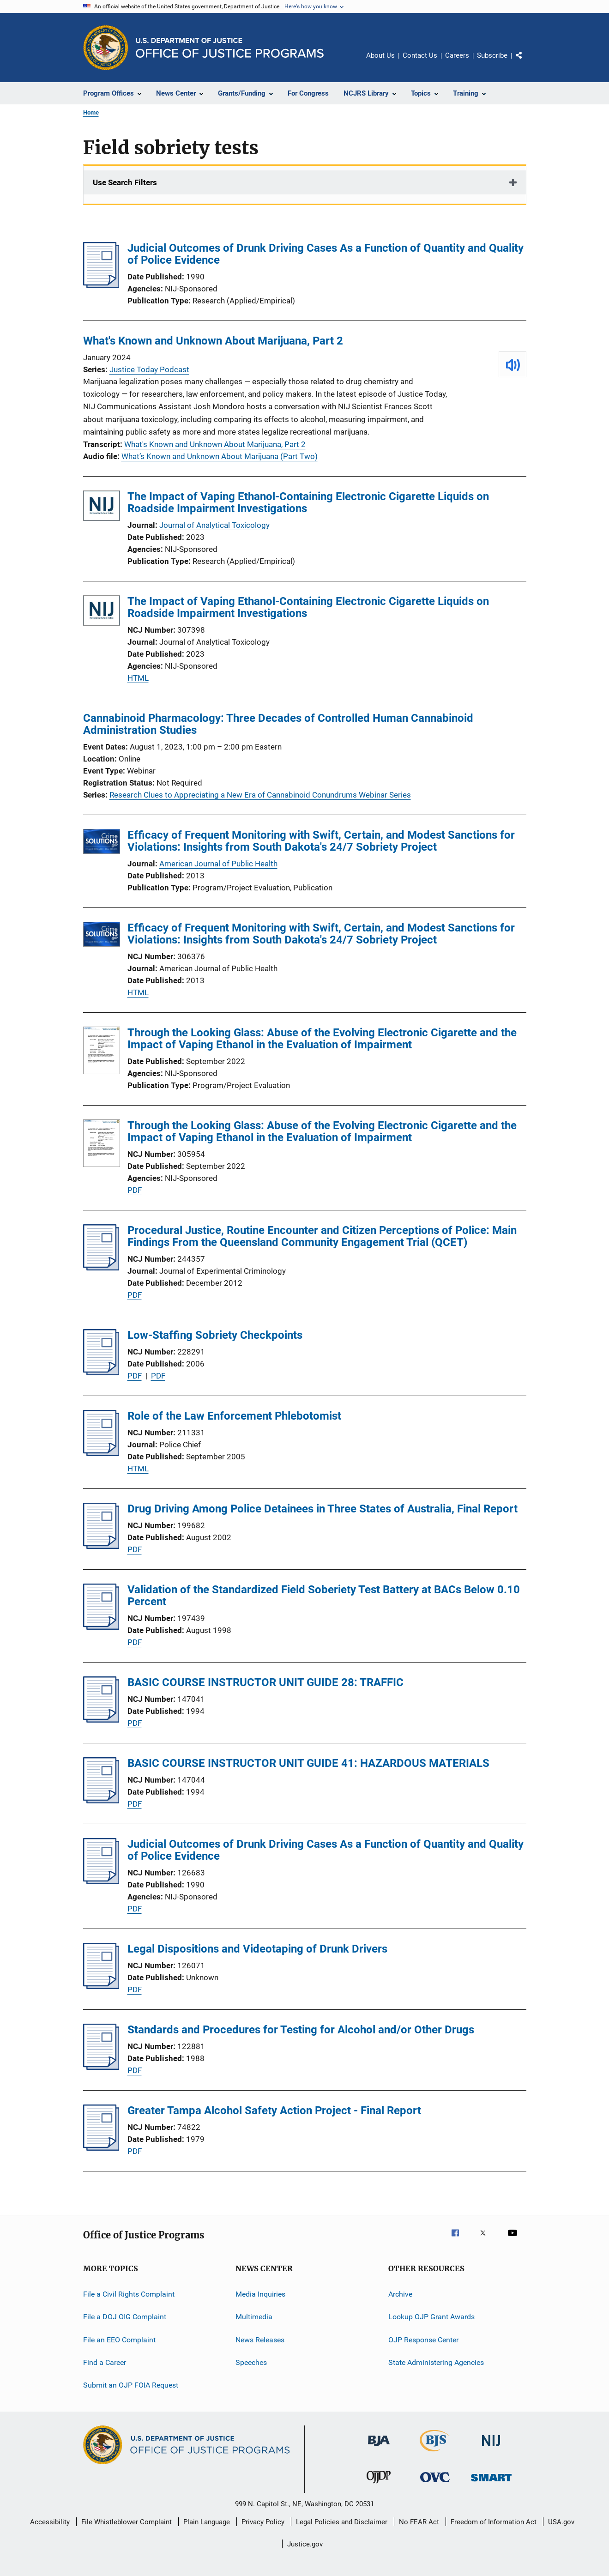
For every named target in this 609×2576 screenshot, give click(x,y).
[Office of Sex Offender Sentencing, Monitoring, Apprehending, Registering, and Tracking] (491, 2483)
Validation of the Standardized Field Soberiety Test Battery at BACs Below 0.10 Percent (323, 1595)
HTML (138, 678)
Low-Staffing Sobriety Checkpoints (214, 1335)
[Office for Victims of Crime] (435, 2484)
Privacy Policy (262, 2522)
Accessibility (50, 2522)
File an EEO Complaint (119, 2339)
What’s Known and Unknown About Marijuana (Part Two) (219, 456)
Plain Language (206, 2522)
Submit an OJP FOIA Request (130, 2385)
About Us (380, 55)
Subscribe (492, 55)
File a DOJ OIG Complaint (124, 2316)
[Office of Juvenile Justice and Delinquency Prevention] (379, 2485)
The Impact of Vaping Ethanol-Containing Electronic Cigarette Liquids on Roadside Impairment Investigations (308, 502)
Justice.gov (305, 2544)
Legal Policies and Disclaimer (341, 2522)
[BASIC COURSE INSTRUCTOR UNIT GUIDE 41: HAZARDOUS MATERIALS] (101, 1800)
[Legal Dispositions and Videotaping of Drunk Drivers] (101, 1986)
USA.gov (561, 2522)
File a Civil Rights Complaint (129, 2294)
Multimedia (253, 2316)
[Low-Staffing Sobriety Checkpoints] (101, 1372)
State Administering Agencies (436, 2362)
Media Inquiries (260, 2294)
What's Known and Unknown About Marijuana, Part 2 (213, 340)
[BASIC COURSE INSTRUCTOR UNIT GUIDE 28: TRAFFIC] (101, 1719)
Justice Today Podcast (149, 369)
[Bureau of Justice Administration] (379, 2448)
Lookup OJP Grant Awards (431, 2316)
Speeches (251, 2362)
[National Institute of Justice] (491, 2448)
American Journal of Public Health (218, 863)
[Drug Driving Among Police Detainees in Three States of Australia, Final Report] (101, 1546)
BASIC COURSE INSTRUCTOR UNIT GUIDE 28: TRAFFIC (265, 1682)
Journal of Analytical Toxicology (214, 525)
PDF (134, 1190)
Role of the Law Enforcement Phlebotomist (234, 1415)
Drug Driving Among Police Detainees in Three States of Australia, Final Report (322, 1508)
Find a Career (104, 2362)
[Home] (230, 48)
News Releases (259, 2339)
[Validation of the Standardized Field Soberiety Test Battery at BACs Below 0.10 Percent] (101, 1627)
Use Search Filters (125, 182)
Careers (457, 55)
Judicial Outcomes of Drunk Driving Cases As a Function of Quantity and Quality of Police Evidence (325, 254)
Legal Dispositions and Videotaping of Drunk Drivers (257, 1948)
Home (91, 112)
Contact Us (420, 55)
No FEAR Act (419, 2522)
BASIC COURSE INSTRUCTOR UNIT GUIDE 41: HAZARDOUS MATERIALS (308, 1763)
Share (526, 62)
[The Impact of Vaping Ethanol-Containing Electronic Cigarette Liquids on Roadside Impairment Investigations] (101, 507)
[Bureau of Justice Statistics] (435, 2453)
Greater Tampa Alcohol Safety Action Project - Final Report (274, 2110)
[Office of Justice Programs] (105, 47)
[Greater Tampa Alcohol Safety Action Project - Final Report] (101, 2148)
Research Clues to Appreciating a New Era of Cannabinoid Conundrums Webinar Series (260, 794)
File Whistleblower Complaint (126, 2522)
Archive (400, 2294)
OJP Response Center (423, 2339)
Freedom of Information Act (494, 2522)
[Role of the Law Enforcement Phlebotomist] (101, 1453)
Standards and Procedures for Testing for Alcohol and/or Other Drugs (300, 2029)
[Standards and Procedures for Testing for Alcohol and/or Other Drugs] (101, 2067)
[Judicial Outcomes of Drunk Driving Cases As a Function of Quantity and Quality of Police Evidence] (101, 285)
